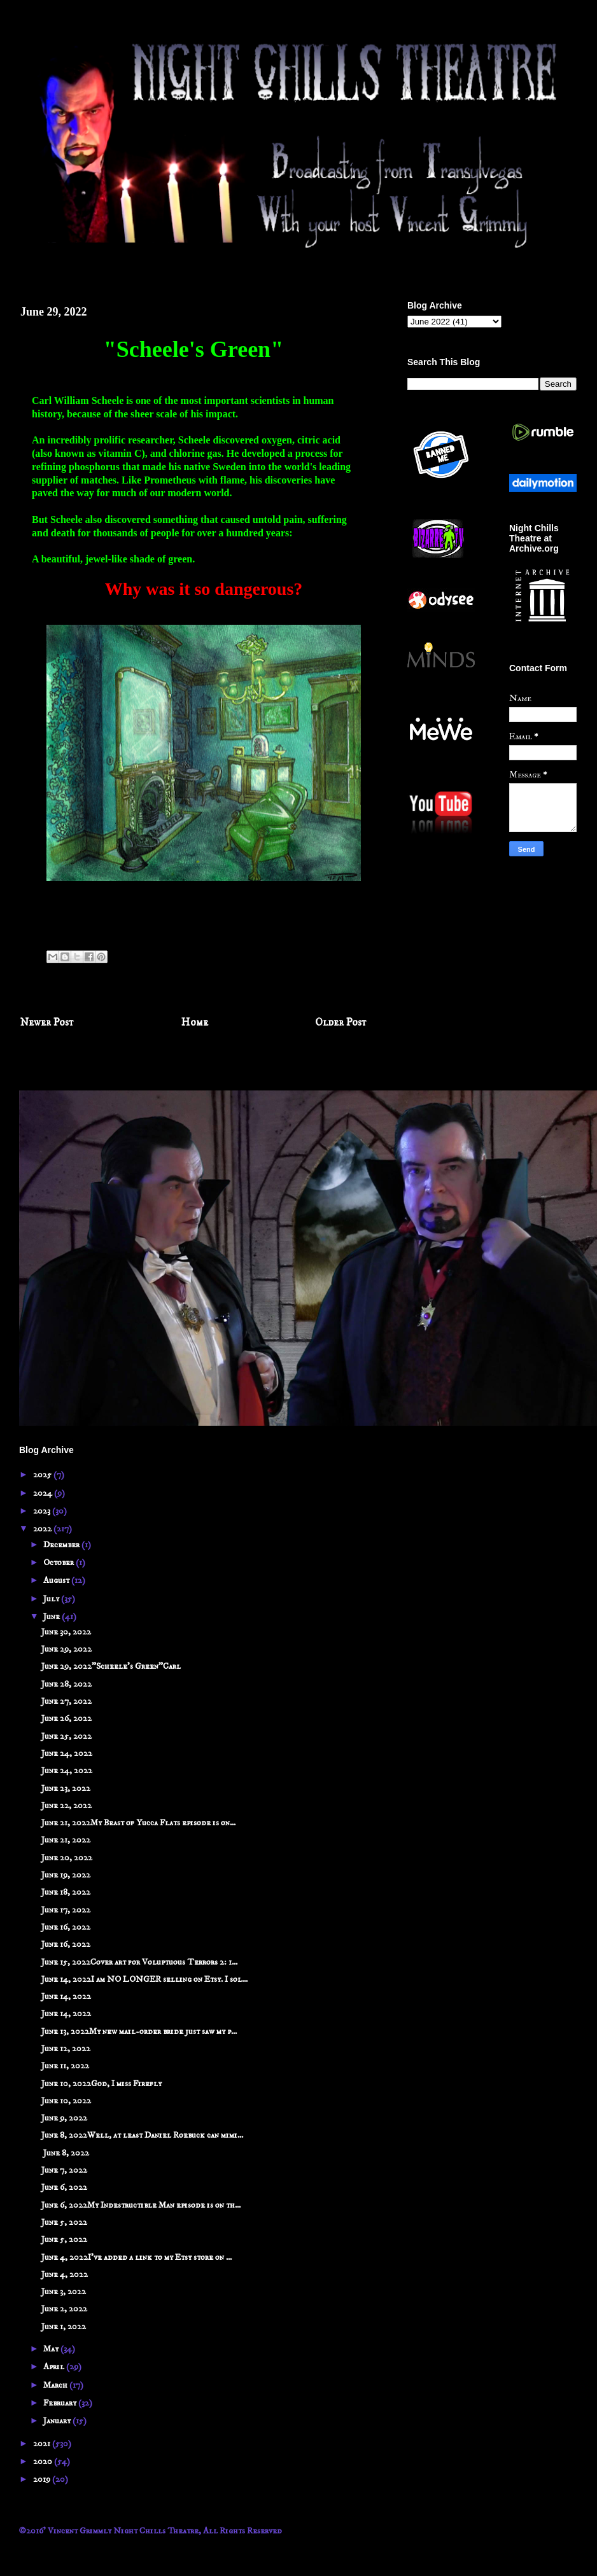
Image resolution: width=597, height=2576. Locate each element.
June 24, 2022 (66, 1753)
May (51, 2349)
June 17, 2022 (65, 1910)
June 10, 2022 (66, 2100)
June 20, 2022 (66, 1857)
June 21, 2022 (65, 1840)
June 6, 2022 (64, 2187)
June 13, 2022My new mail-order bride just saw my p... (139, 2031)
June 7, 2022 (64, 2170)
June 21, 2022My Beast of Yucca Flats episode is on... (138, 1822)
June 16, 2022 (65, 1927)
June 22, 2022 (66, 1805)
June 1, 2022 (63, 2326)
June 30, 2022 (66, 1632)
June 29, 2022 (66, 1649)
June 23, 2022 (65, 1788)
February (60, 2403)
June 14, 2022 (66, 1996)
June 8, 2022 (65, 2153)
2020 (43, 2461)
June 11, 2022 (65, 2065)
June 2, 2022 (64, 2309)
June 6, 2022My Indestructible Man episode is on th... (141, 2205)
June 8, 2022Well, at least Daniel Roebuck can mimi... (142, 2135)
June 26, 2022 (66, 1718)
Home (194, 1022)
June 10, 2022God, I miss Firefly (101, 2083)
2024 (43, 1493)
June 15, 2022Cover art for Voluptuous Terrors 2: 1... (139, 1962)
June (52, 1616)
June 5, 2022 (64, 2222)
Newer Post (47, 1022)
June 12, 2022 (65, 2048)
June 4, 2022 (64, 2274)
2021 (42, 2443)
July (52, 1599)
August (57, 1580)
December (62, 1544)
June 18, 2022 (65, 1892)
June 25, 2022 (66, 1736)
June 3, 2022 (63, 2291)
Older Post (341, 1022)
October (59, 1562)
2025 (43, 1474)
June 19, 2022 (65, 1875)
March (56, 2385)
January (58, 2420)
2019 (42, 2479)
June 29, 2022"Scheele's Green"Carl (111, 1666)
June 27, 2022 (66, 1701)
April (54, 2366)
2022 (43, 1529)
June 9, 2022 (64, 2118)
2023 (42, 1511)
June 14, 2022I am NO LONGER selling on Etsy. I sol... (144, 1979)
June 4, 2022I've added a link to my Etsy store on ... (136, 2257)
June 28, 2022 (66, 1684)
